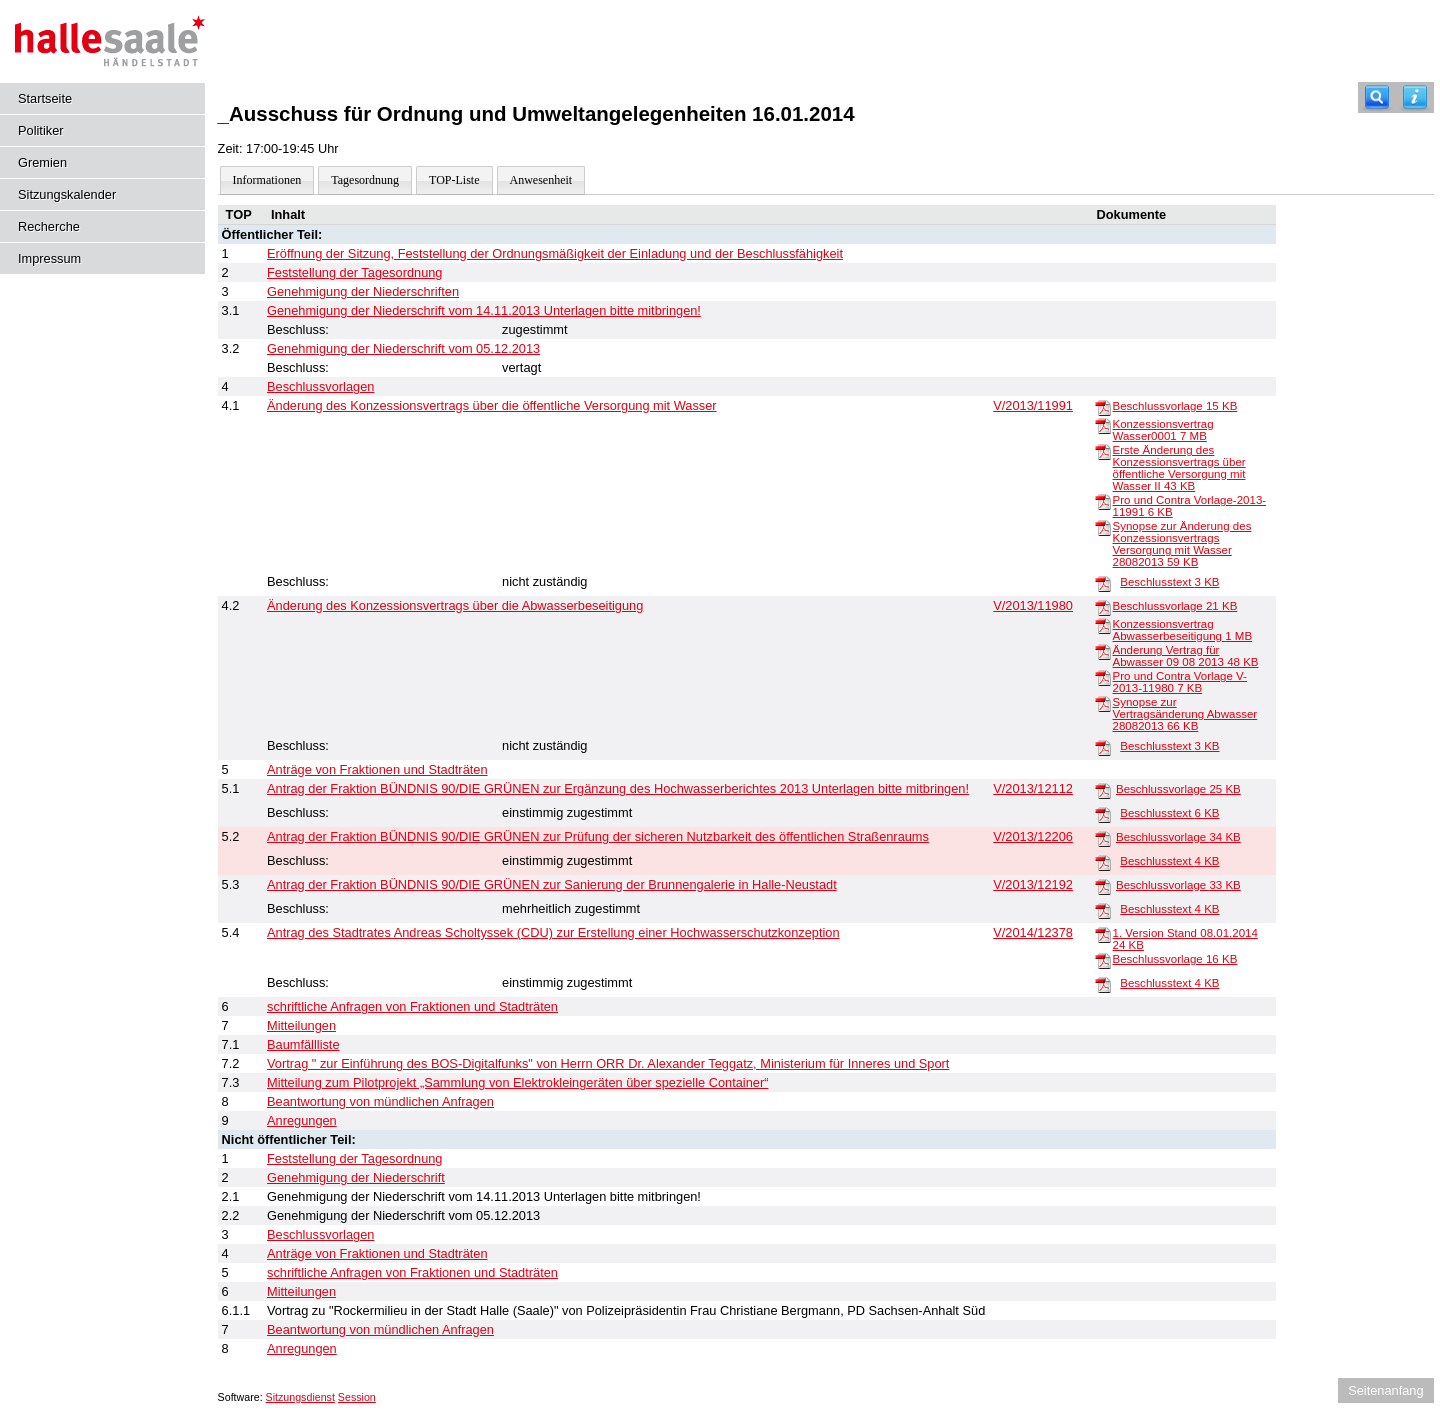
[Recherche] (1377, 97)
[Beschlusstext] (1103, 583)
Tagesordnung (365, 180)
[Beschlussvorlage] (1103, 407)
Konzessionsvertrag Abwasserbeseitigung (1183, 630)
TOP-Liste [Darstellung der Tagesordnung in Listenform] (454, 180)
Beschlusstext (1169, 582)
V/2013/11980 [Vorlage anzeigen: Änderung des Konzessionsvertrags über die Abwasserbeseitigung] (1033, 605)
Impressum (49, 258)
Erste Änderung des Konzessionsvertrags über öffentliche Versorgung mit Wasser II (1179, 468)
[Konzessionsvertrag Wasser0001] (1103, 425)
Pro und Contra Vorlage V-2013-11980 (1180, 682)
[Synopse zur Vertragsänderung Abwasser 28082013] (1103, 703)
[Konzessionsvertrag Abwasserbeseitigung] (1103, 625)
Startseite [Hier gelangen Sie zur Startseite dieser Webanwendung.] (45, 98)
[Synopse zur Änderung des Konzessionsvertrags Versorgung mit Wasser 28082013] (1103, 527)
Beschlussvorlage (1175, 406)
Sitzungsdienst (300, 1397)
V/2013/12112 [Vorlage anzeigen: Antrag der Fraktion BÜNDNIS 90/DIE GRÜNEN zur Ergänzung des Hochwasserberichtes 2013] (1033, 788)
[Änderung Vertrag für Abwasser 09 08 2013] (1103, 651)
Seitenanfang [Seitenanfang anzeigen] (1385, 1390)
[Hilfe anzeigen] (1415, 97)
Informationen (267, 180)
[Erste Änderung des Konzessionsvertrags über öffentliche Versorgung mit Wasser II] (1103, 451)
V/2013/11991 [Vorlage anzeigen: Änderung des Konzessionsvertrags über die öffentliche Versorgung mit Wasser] (1033, 405)
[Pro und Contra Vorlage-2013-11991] (1103, 501)
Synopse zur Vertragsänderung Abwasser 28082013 (1185, 714)
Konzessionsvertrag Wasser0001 (1163, 430)
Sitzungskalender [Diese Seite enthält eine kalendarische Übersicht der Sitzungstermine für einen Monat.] (67, 194)
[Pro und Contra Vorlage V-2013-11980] (1103, 677)
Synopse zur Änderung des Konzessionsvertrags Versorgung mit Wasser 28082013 (1182, 544)
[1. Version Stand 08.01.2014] (1103, 934)
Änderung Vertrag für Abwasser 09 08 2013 (1186, 656)
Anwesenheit (541, 180)
